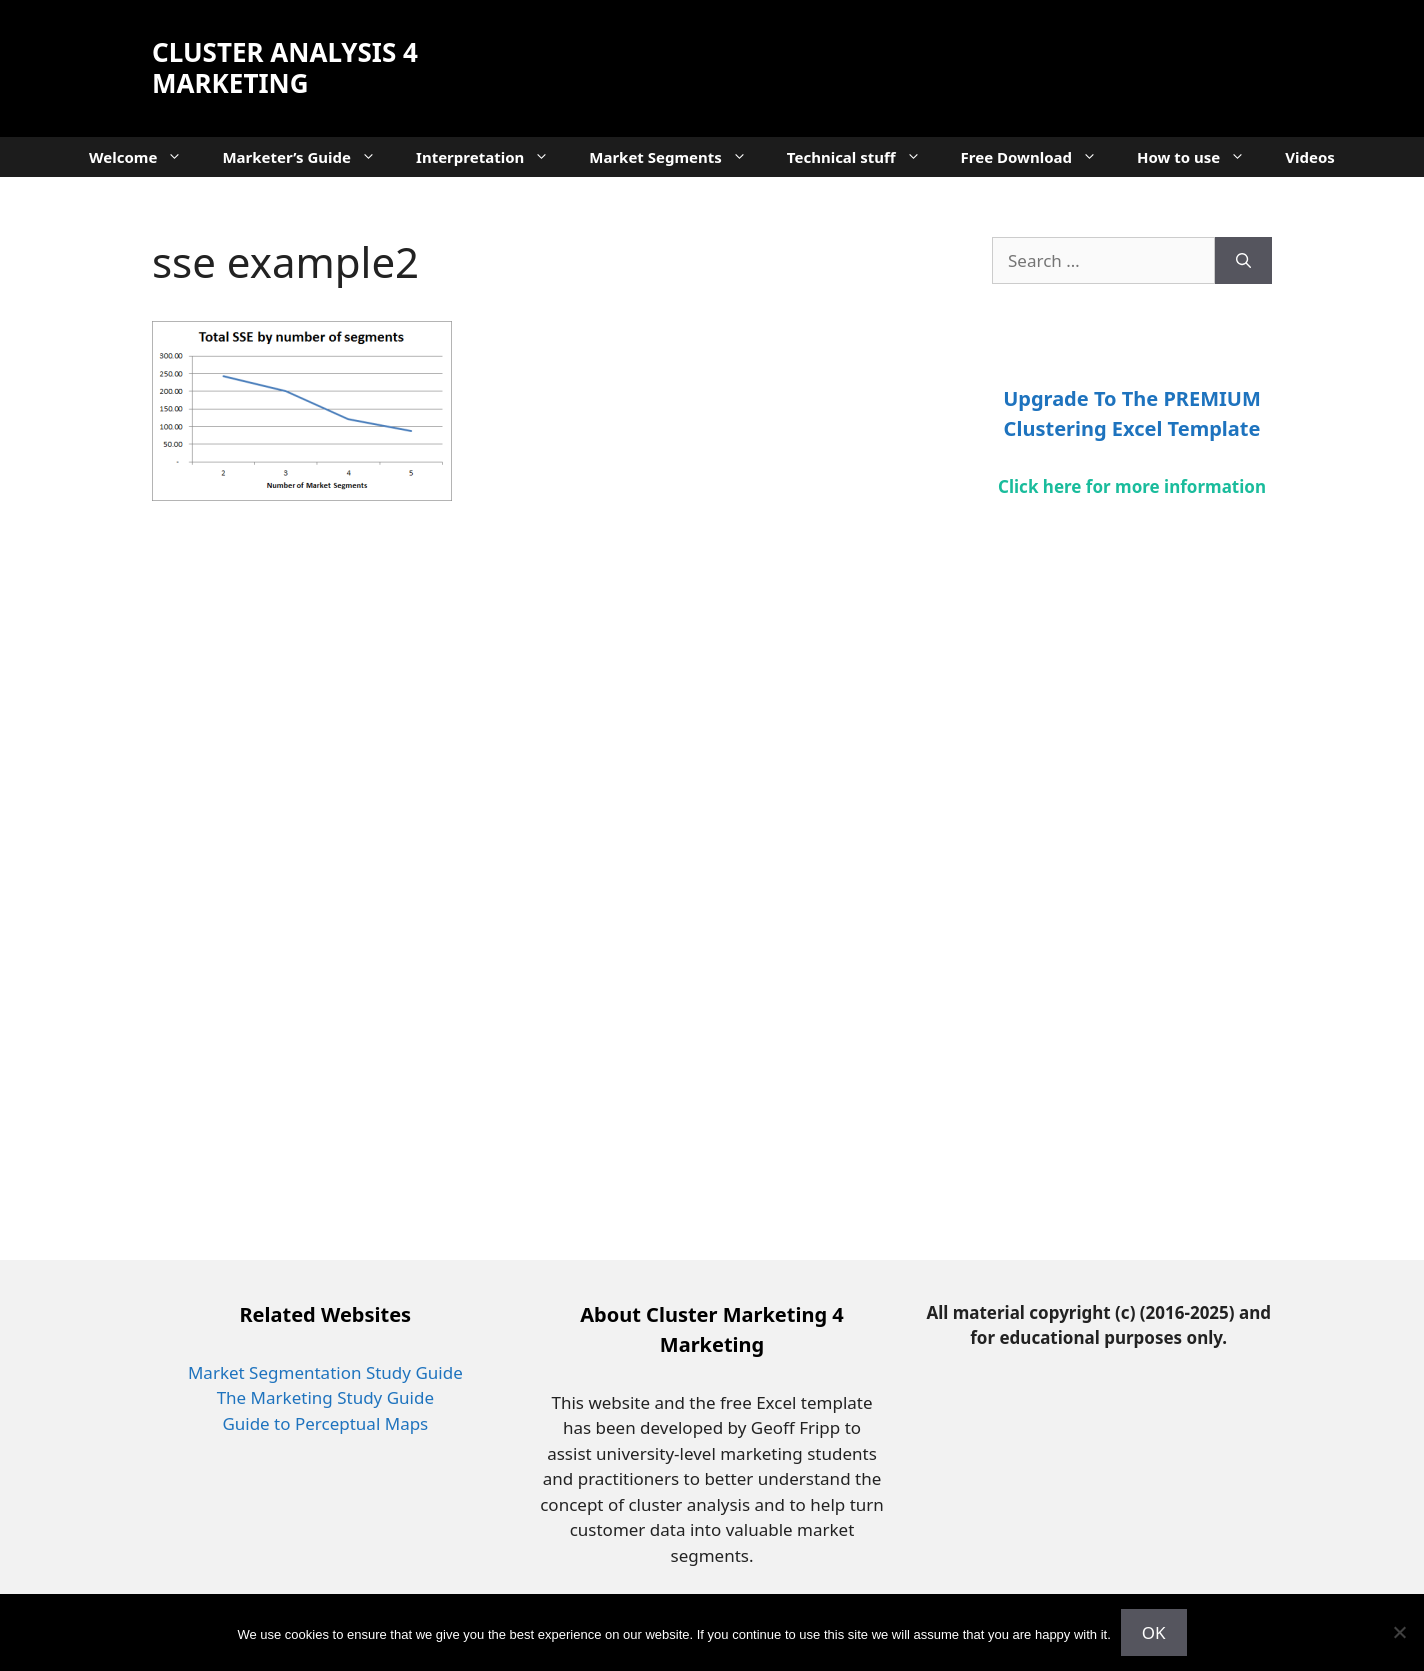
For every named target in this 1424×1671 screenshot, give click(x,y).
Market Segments (678, 157)
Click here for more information (1132, 486)
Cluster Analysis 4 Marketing (285, 67)
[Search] (1243, 261)
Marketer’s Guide (309, 157)
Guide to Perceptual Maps (325, 1423)
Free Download (1039, 157)
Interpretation (492, 157)
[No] (1399, 1632)
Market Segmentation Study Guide (325, 1372)
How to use (1201, 157)
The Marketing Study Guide (325, 1397)
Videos (1310, 157)
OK (1154, 1632)
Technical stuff (864, 157)
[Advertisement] (908, 65)
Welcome (145, 157)
